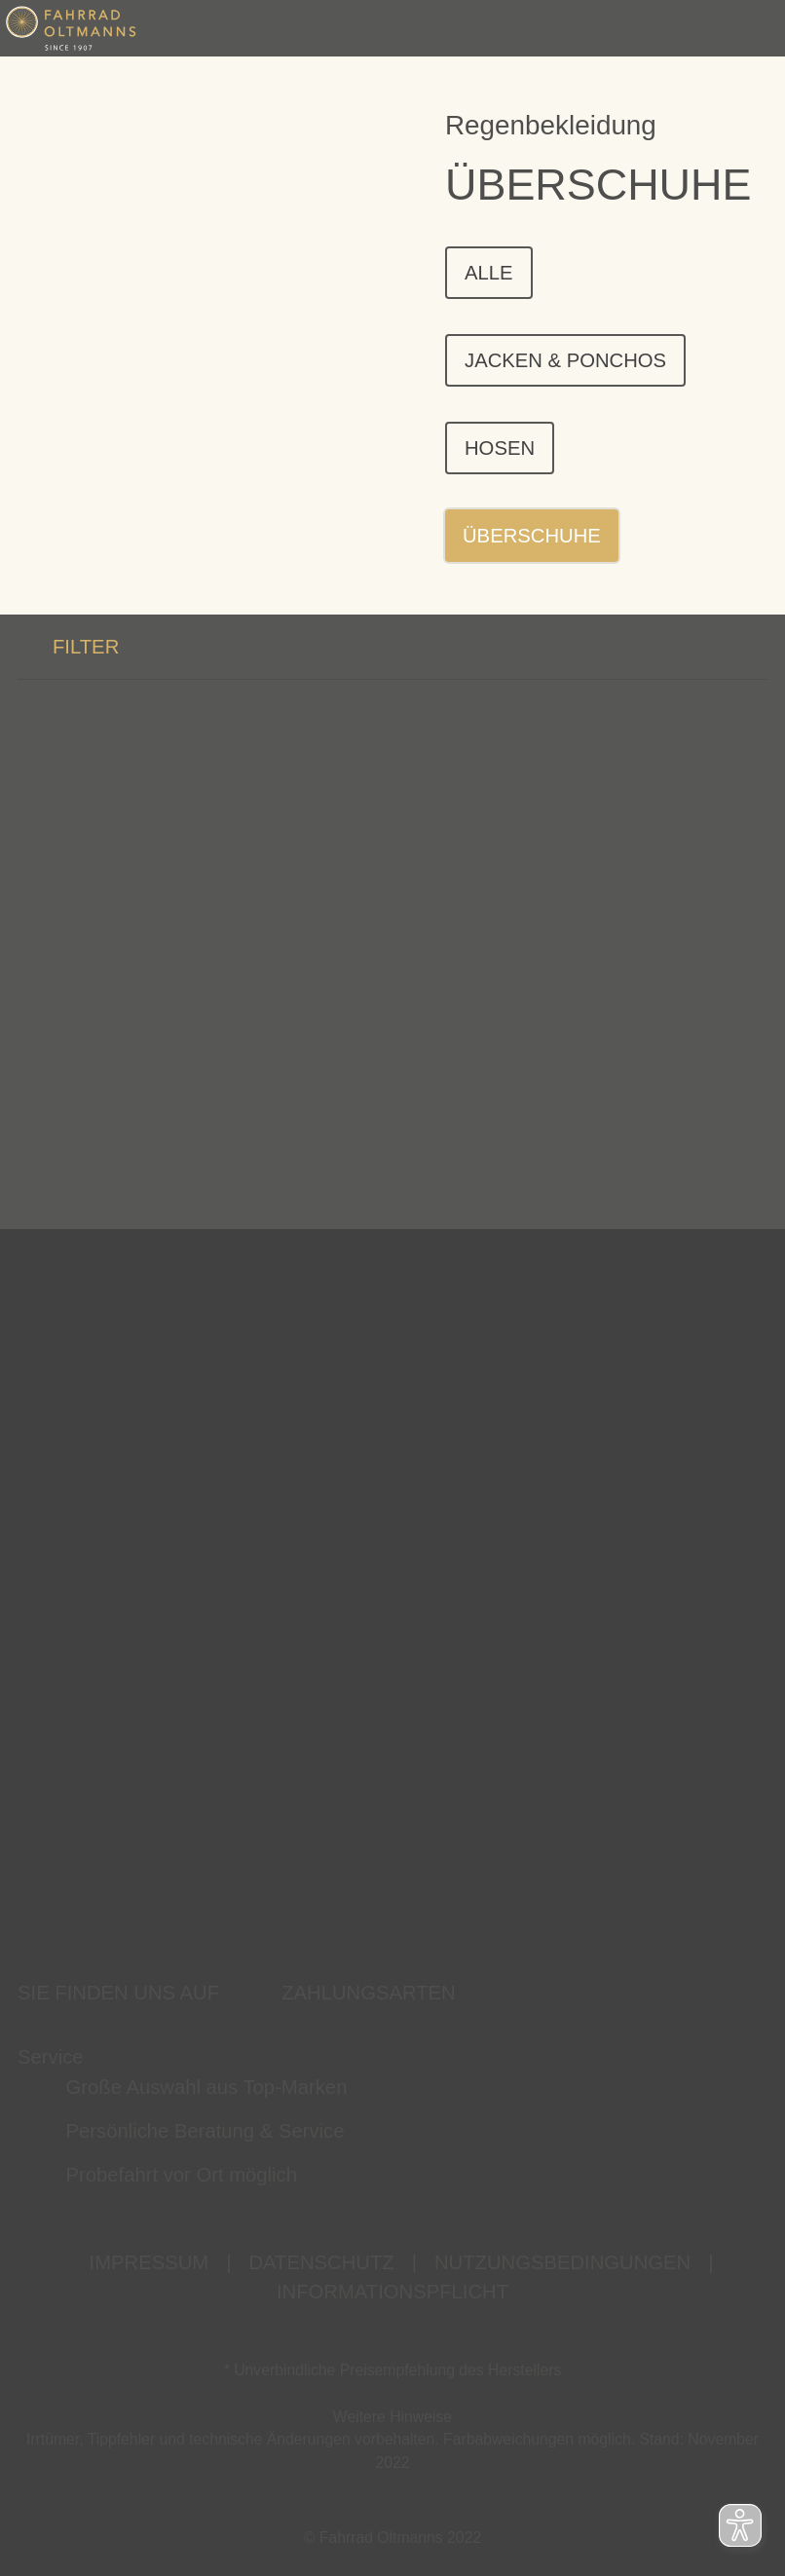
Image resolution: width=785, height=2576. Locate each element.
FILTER (68, 652)
